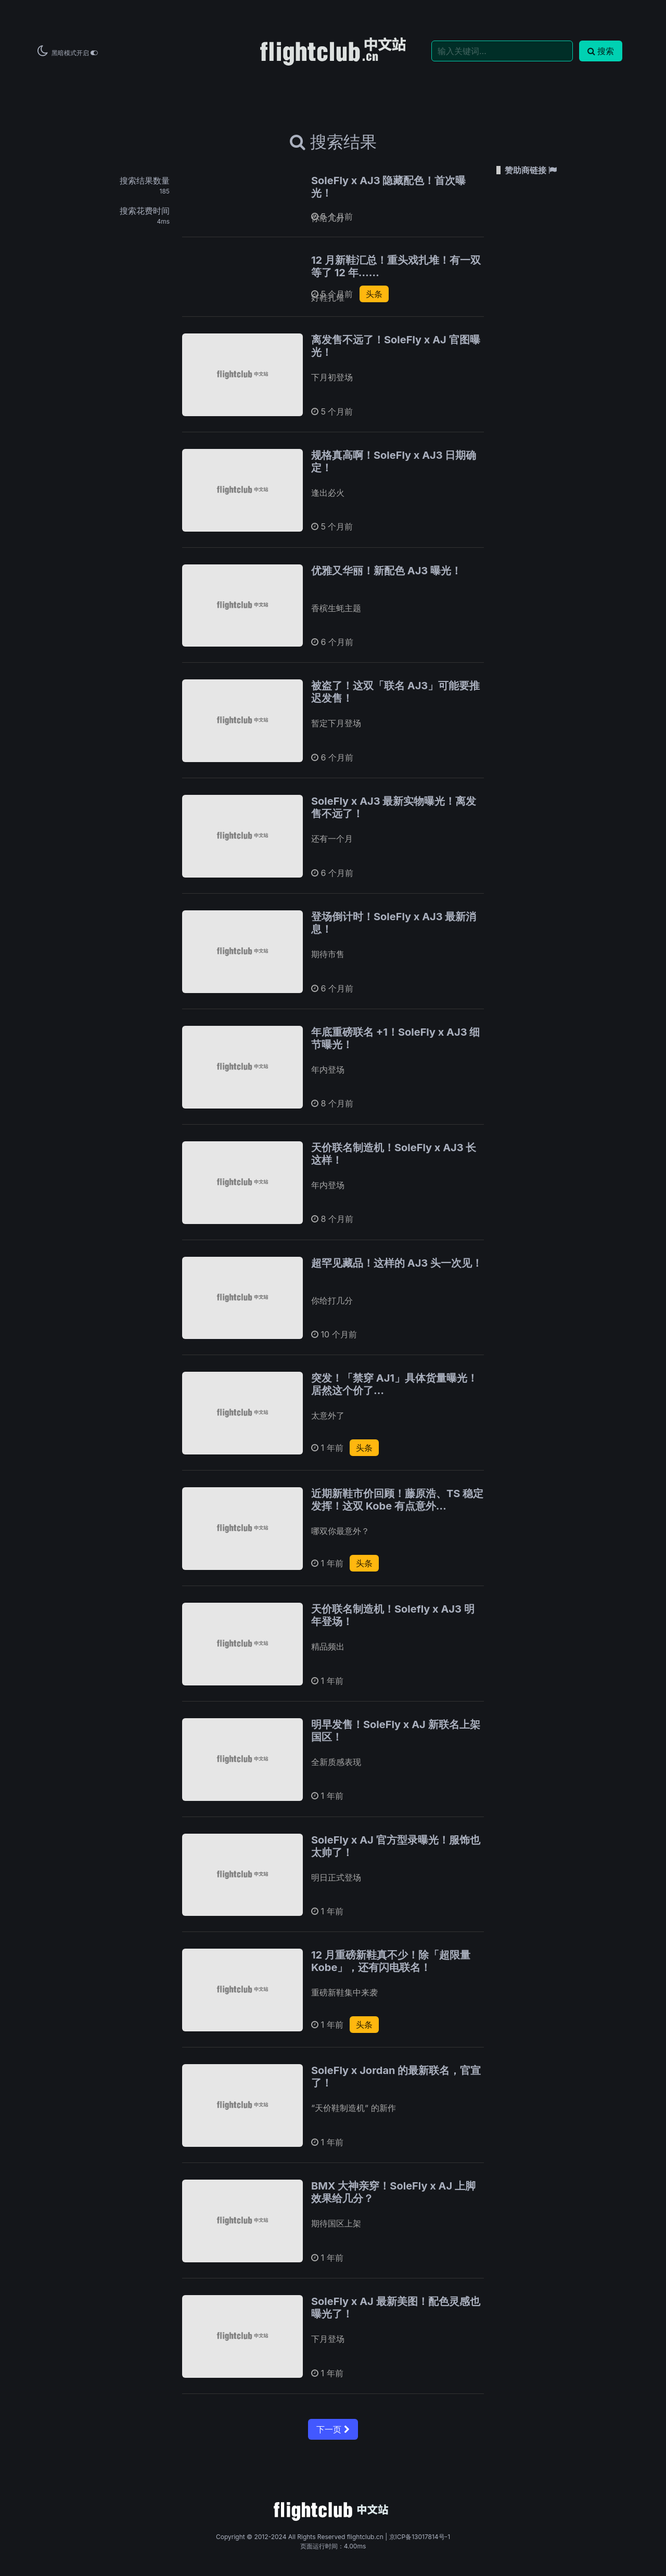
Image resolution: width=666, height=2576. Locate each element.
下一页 (332, 2429)
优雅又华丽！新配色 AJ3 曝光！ (386, 570)
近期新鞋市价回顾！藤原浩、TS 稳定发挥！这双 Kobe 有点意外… (397, 1499)
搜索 (600, 51)
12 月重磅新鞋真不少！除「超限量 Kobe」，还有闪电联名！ (390, 1961)
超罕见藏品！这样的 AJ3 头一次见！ (396, 1263)
